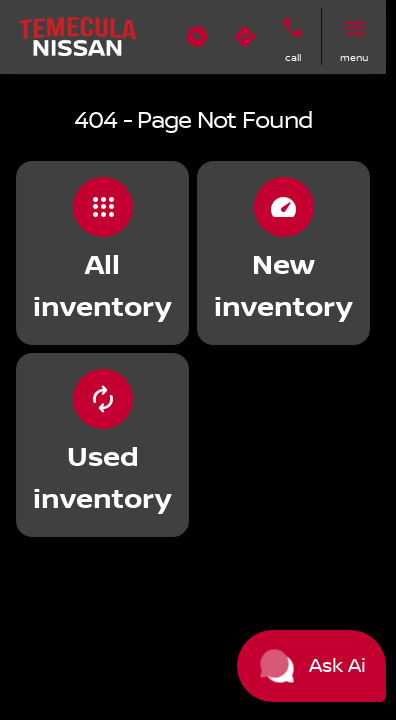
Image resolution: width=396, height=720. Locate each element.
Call (293, 57)
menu (354, 57)
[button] (197, 37)
